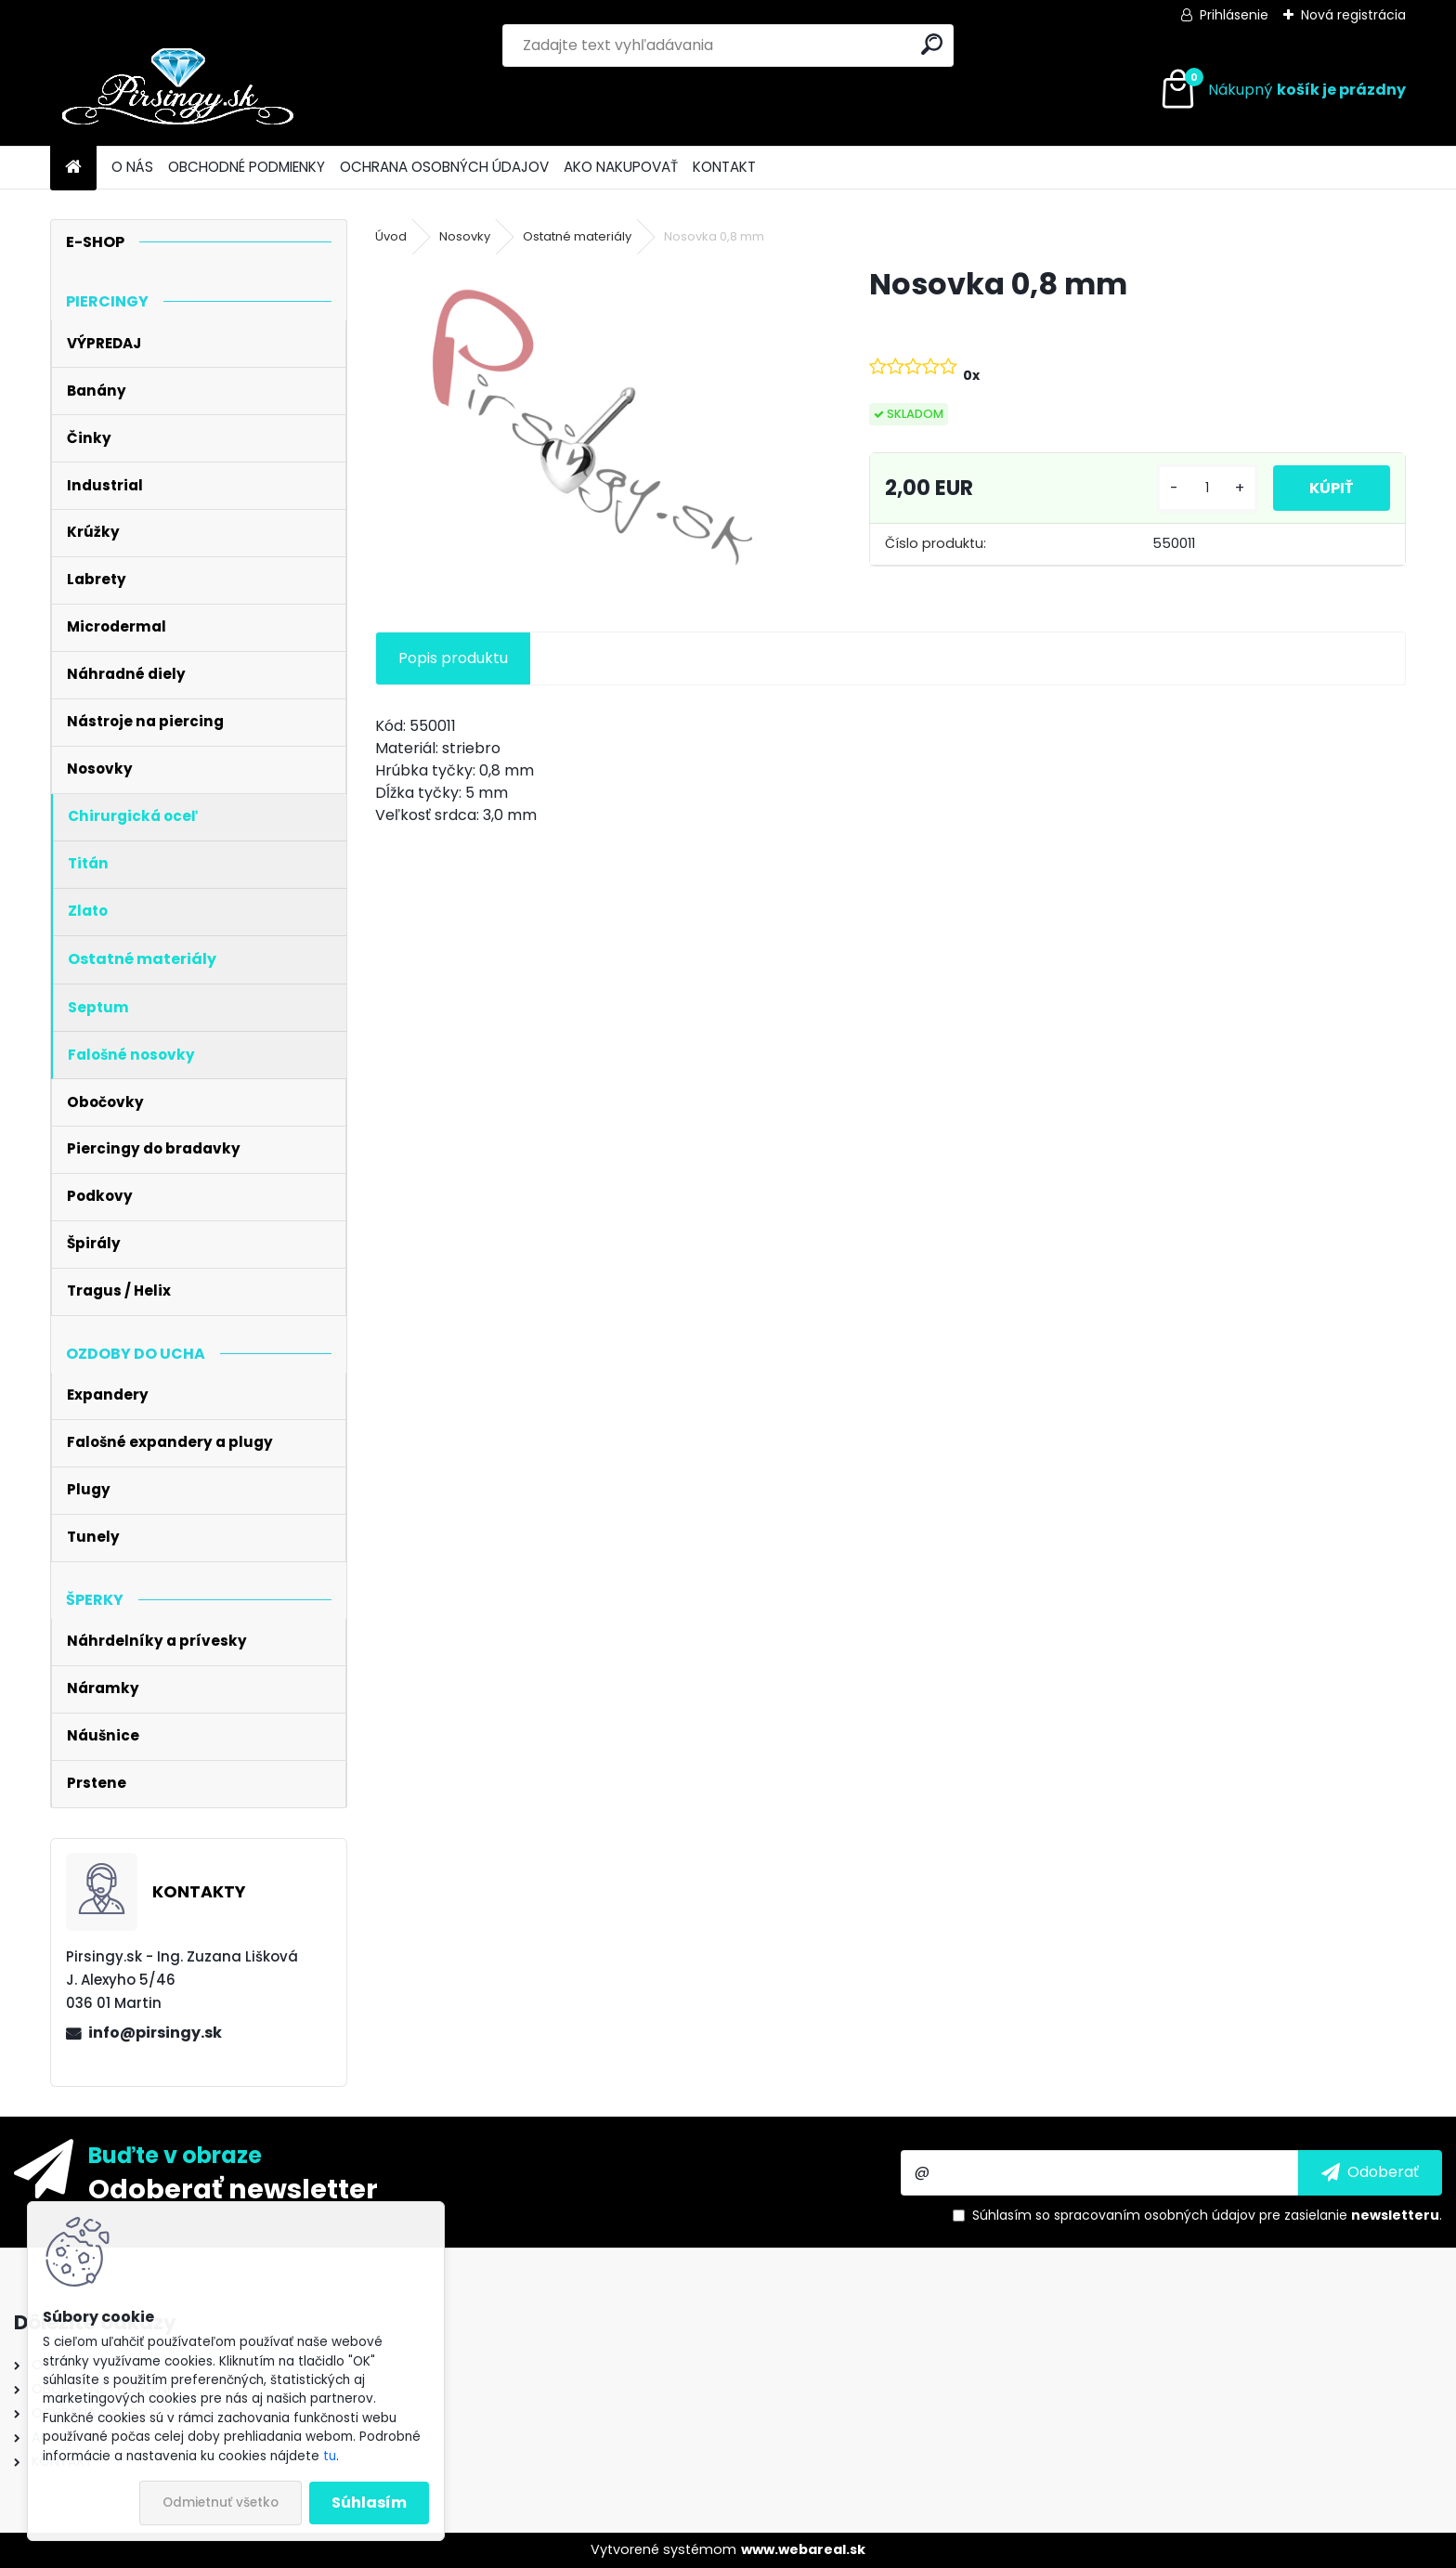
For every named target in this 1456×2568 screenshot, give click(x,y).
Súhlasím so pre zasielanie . (1207, 2215)
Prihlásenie (1234, 15)
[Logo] (178, 90)
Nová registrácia (1353, 15)
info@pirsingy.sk (155, 2032)
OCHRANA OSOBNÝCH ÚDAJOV (444, 166)
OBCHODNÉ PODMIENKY (246, 166)
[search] (931, 44)
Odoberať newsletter (233, 2188)
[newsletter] (1370, 2172)
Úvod (391, 236)
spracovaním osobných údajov (1154, 2215)
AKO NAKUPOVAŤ (621, 166)
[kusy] (1206, 488)
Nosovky (464, 236)
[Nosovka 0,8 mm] (592, 427)
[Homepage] (73, 168)
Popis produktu (453, 658)
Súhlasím (369, 2502)
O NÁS (132, 166)
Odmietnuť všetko (220, 2502)
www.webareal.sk (803, 2549)
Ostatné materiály (577, 236)
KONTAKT (724, 166)
